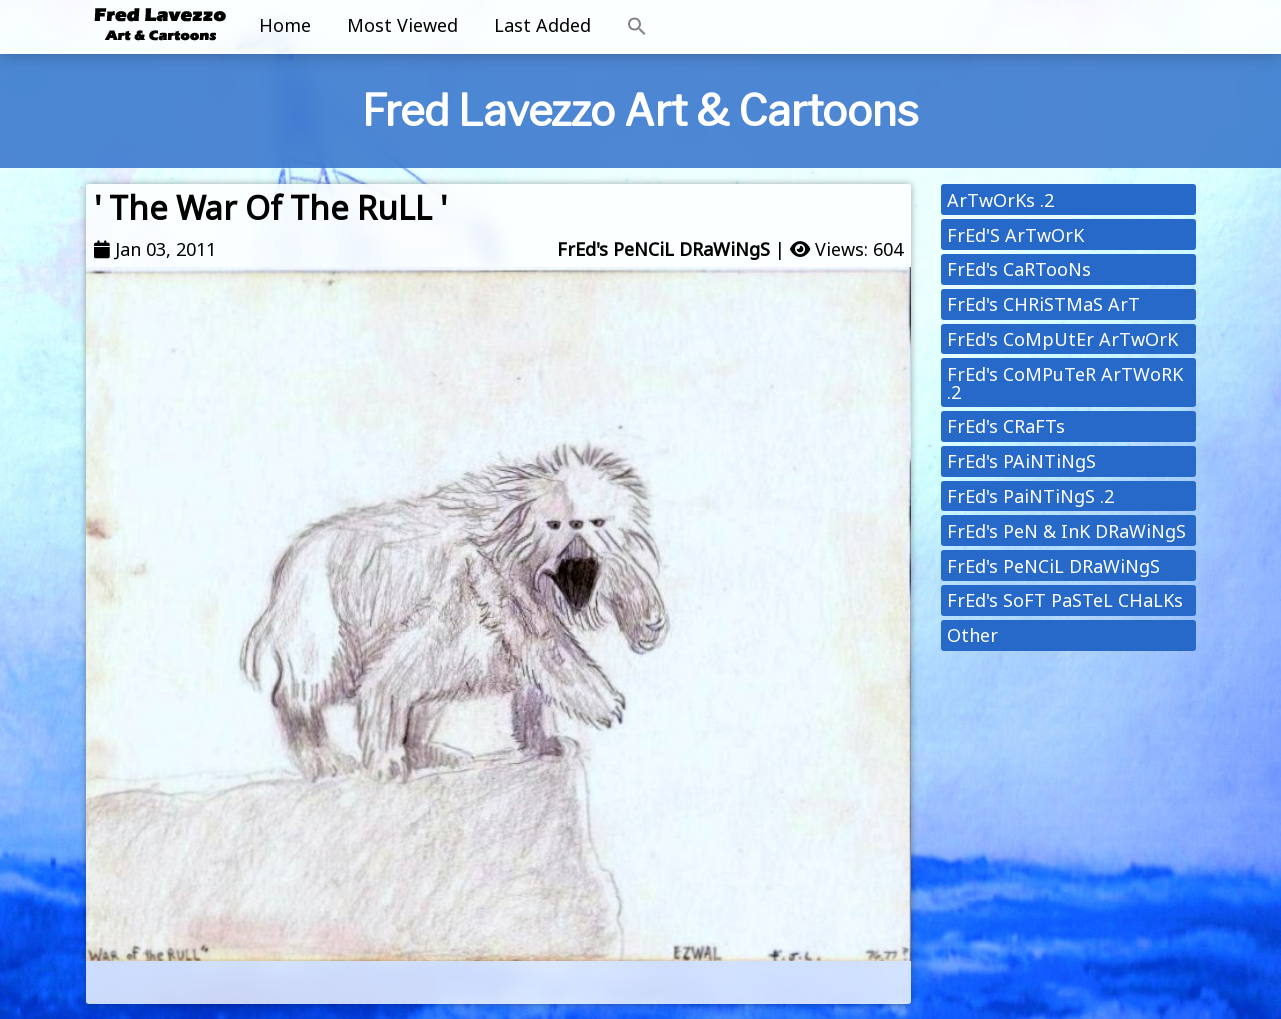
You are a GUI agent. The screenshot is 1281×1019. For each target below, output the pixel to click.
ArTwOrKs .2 (1000, 200)
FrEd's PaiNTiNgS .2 (1030, 496)
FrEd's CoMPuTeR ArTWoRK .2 (1065, 383)
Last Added (542, 25)
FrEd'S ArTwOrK (1015, 235)
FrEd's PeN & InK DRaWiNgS (1066, 531)
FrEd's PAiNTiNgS (1021, 461)
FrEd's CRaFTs (1006, 426)
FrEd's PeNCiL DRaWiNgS (663, 249)
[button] (637, 27)
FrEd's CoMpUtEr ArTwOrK (1062, 339)
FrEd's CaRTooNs (1019, 269)
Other (972, 635)
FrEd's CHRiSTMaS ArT (1043, 304)
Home (285, 25)
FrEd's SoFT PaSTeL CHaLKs (1065, 600)
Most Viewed (402, 25)
